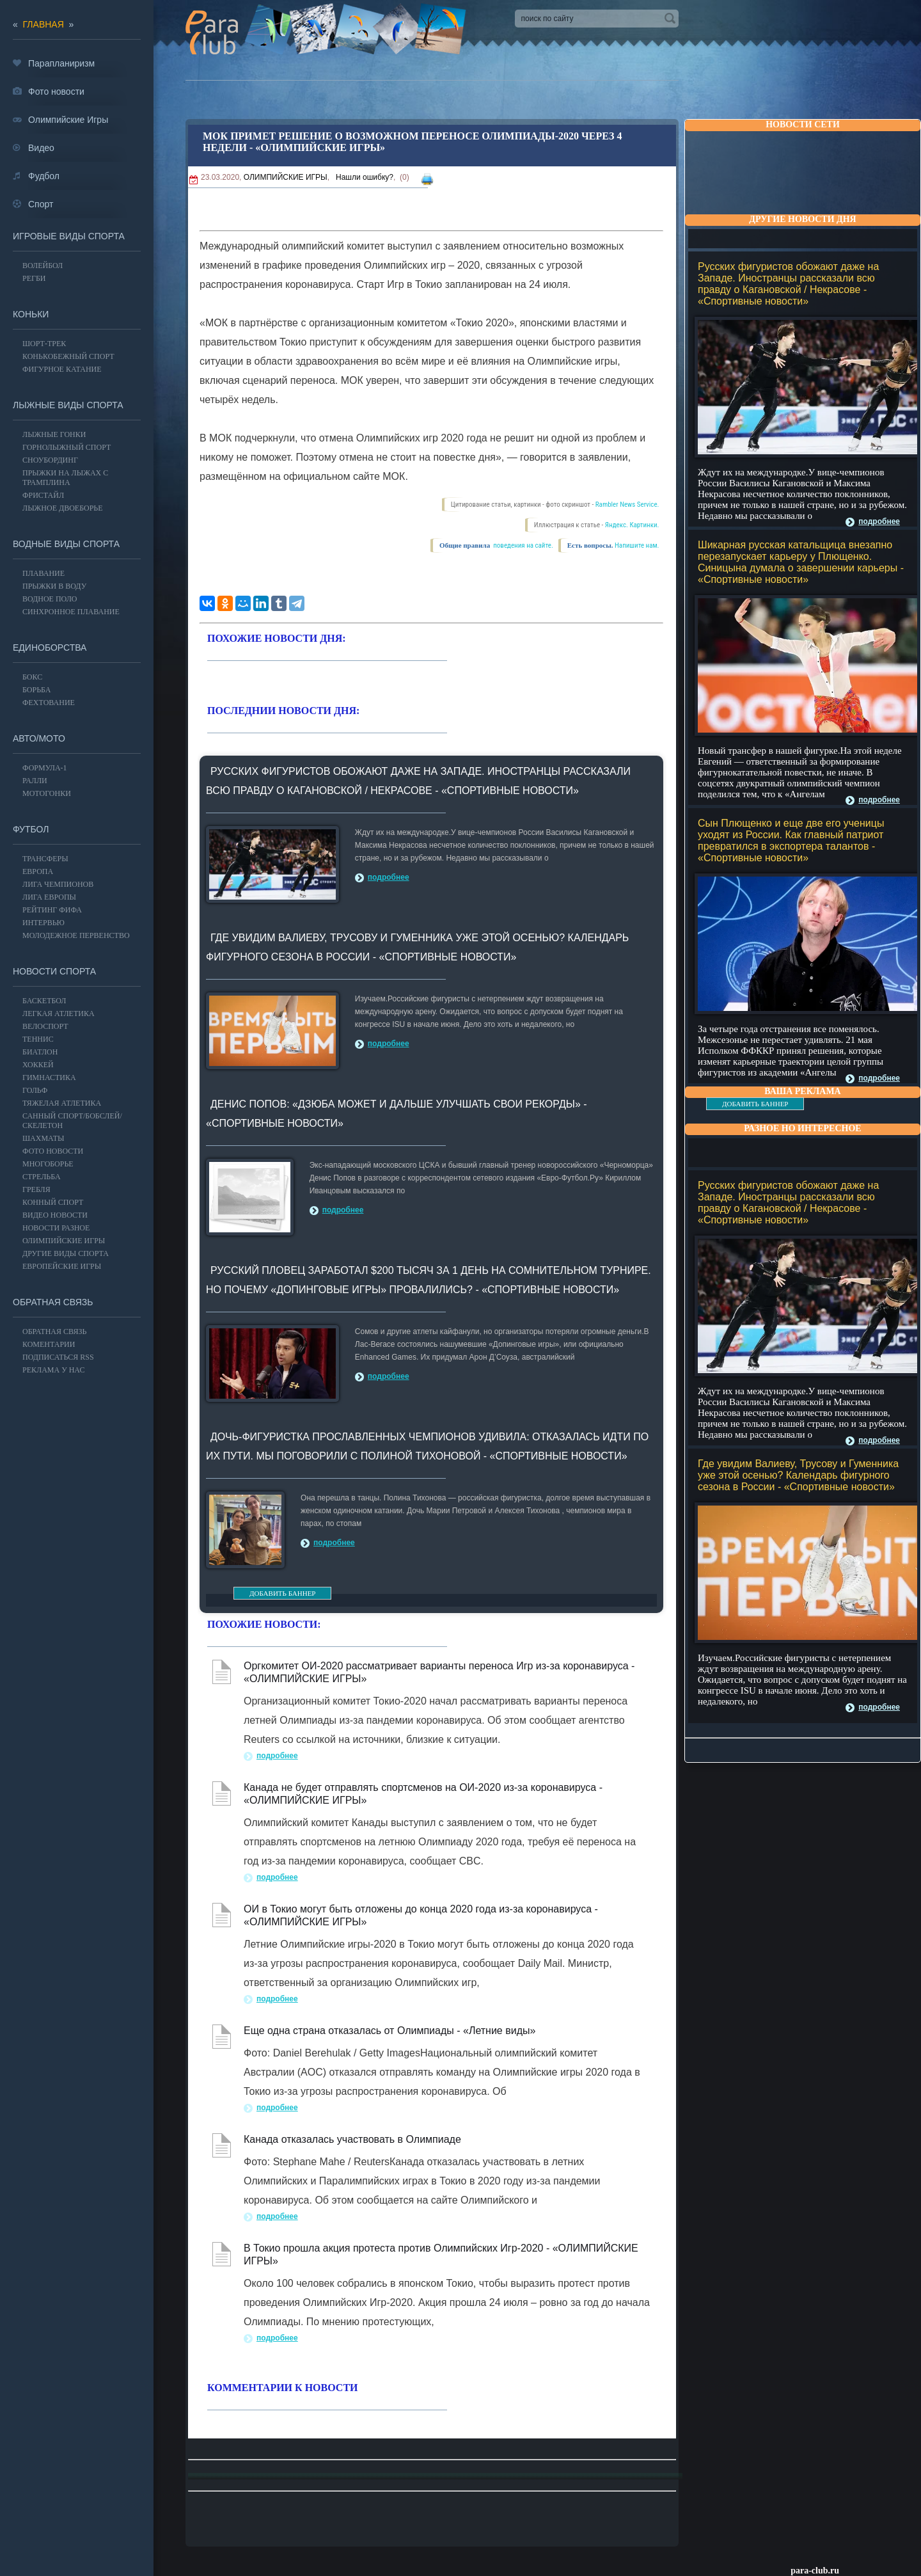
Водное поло (49, 598)
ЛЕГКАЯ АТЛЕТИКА (58, 1013)
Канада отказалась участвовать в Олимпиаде (352, 2139)
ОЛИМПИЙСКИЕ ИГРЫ (285, 177)
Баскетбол (44, 1000)
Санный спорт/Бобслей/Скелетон (72, 1120)
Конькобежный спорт (68, 356)
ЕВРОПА (37, 871)
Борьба (36, 689)
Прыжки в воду (54, 586)
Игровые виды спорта (69, 236)
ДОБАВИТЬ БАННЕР (755, 1104)
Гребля (36, 1189)
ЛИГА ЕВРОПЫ (49, 897)
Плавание (43, 573)
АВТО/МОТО (39, 738)
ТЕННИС (38, 1039)
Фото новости (52, 1151)
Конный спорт (52, 1202)
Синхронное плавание (71, 611)
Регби (34, 278)
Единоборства (49, 647)
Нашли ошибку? (364, 177)
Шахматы (43, 1138)
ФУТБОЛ (31, 829)
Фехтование (48, 702)
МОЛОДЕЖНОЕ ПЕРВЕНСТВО (76, 935)
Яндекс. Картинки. (632, 525)
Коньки (31, 314)
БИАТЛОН (40, 1051)
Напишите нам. (637, 545)
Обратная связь (53, 1302)
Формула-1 (44, 767)
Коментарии (48, 1344)
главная (43, 24)
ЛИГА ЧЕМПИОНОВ (57, 884)
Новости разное (56, 1227)
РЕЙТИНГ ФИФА (52, 909)
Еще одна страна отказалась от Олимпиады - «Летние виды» (389, 2030)
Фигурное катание (62, 369)
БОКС (32, 676)
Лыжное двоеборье (62, 508)
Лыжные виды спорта (68, 405)
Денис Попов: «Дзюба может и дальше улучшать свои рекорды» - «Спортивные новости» (396, 1114)
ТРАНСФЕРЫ (45, 858)
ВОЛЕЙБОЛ (42, 265)
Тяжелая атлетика (61, 1103)
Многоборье (48, 1163)
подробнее (879, 521)
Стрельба (41, 1176)
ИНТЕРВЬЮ (43, 922)
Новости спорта (54, 971)
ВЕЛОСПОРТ (45, 1026)
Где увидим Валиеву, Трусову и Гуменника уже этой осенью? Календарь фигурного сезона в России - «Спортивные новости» (798, 1475)
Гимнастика (49, 1077)
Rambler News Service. (627, 504)
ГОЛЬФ (34, 1090)
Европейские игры (61, 1266)
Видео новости (55, 1215)
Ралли (34, 780)
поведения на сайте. (522, 545)
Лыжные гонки (54, 434)
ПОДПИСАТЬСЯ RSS (58, 1357)
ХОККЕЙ (38, 1064)
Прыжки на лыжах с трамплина (65, 477)
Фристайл (43, 495)
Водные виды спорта (66, 544)
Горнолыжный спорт (66, 447)
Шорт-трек (44, 343)
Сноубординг (50, 460)
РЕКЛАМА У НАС (53, 1369)
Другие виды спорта (65, 1253)
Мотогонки (46, 793)
